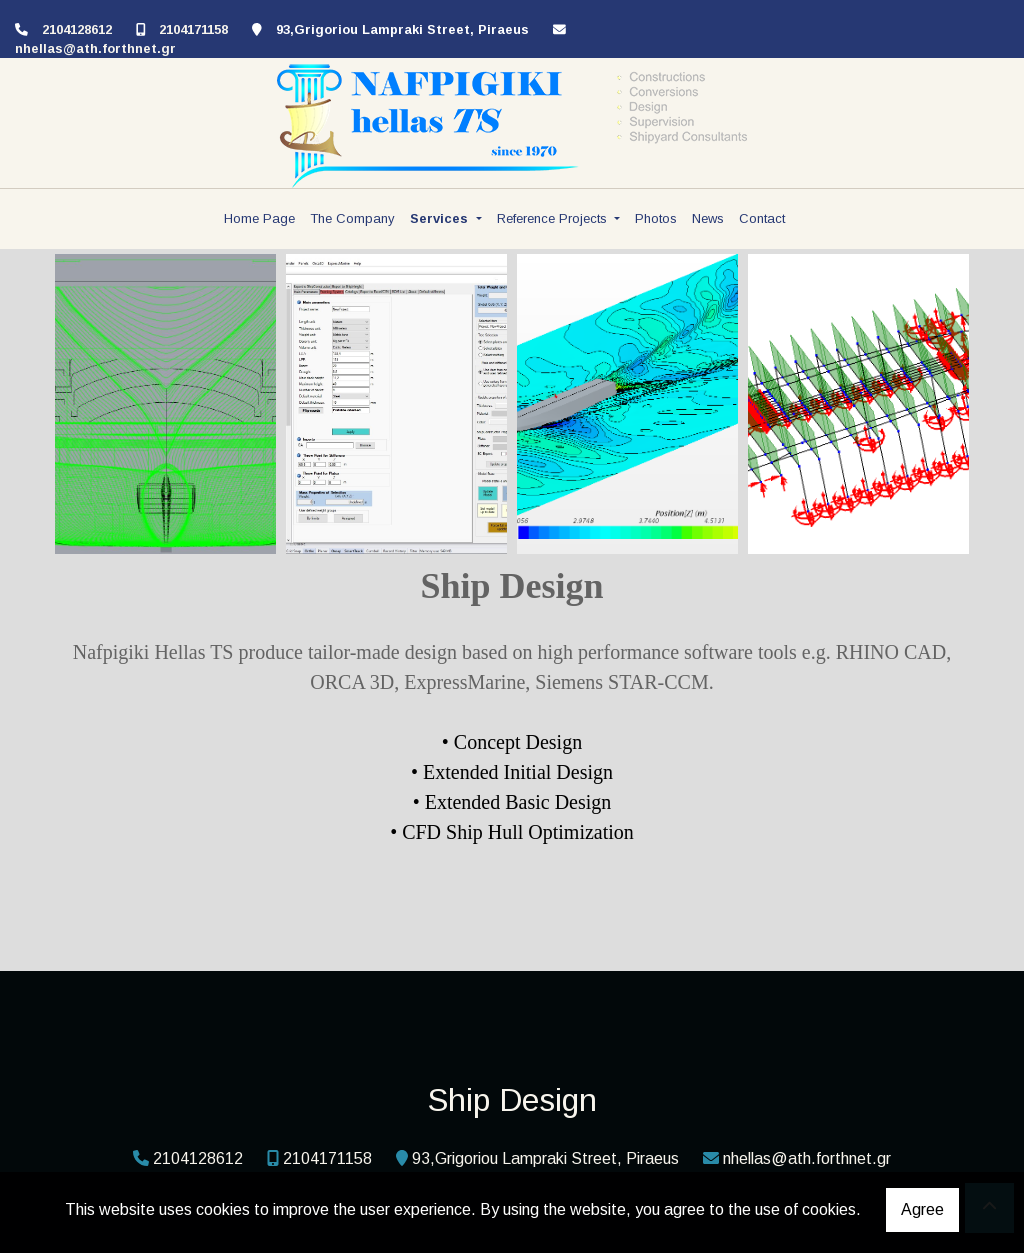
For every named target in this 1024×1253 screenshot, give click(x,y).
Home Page (259, 218)
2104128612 (77, 29)
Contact (762, 218)
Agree (922, 1209)
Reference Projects (554, 218)
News (708, 218)
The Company (352, 218)
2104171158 (193, 29)
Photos (656, 218)
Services (441, 218)
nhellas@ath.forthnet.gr (95, 48)
